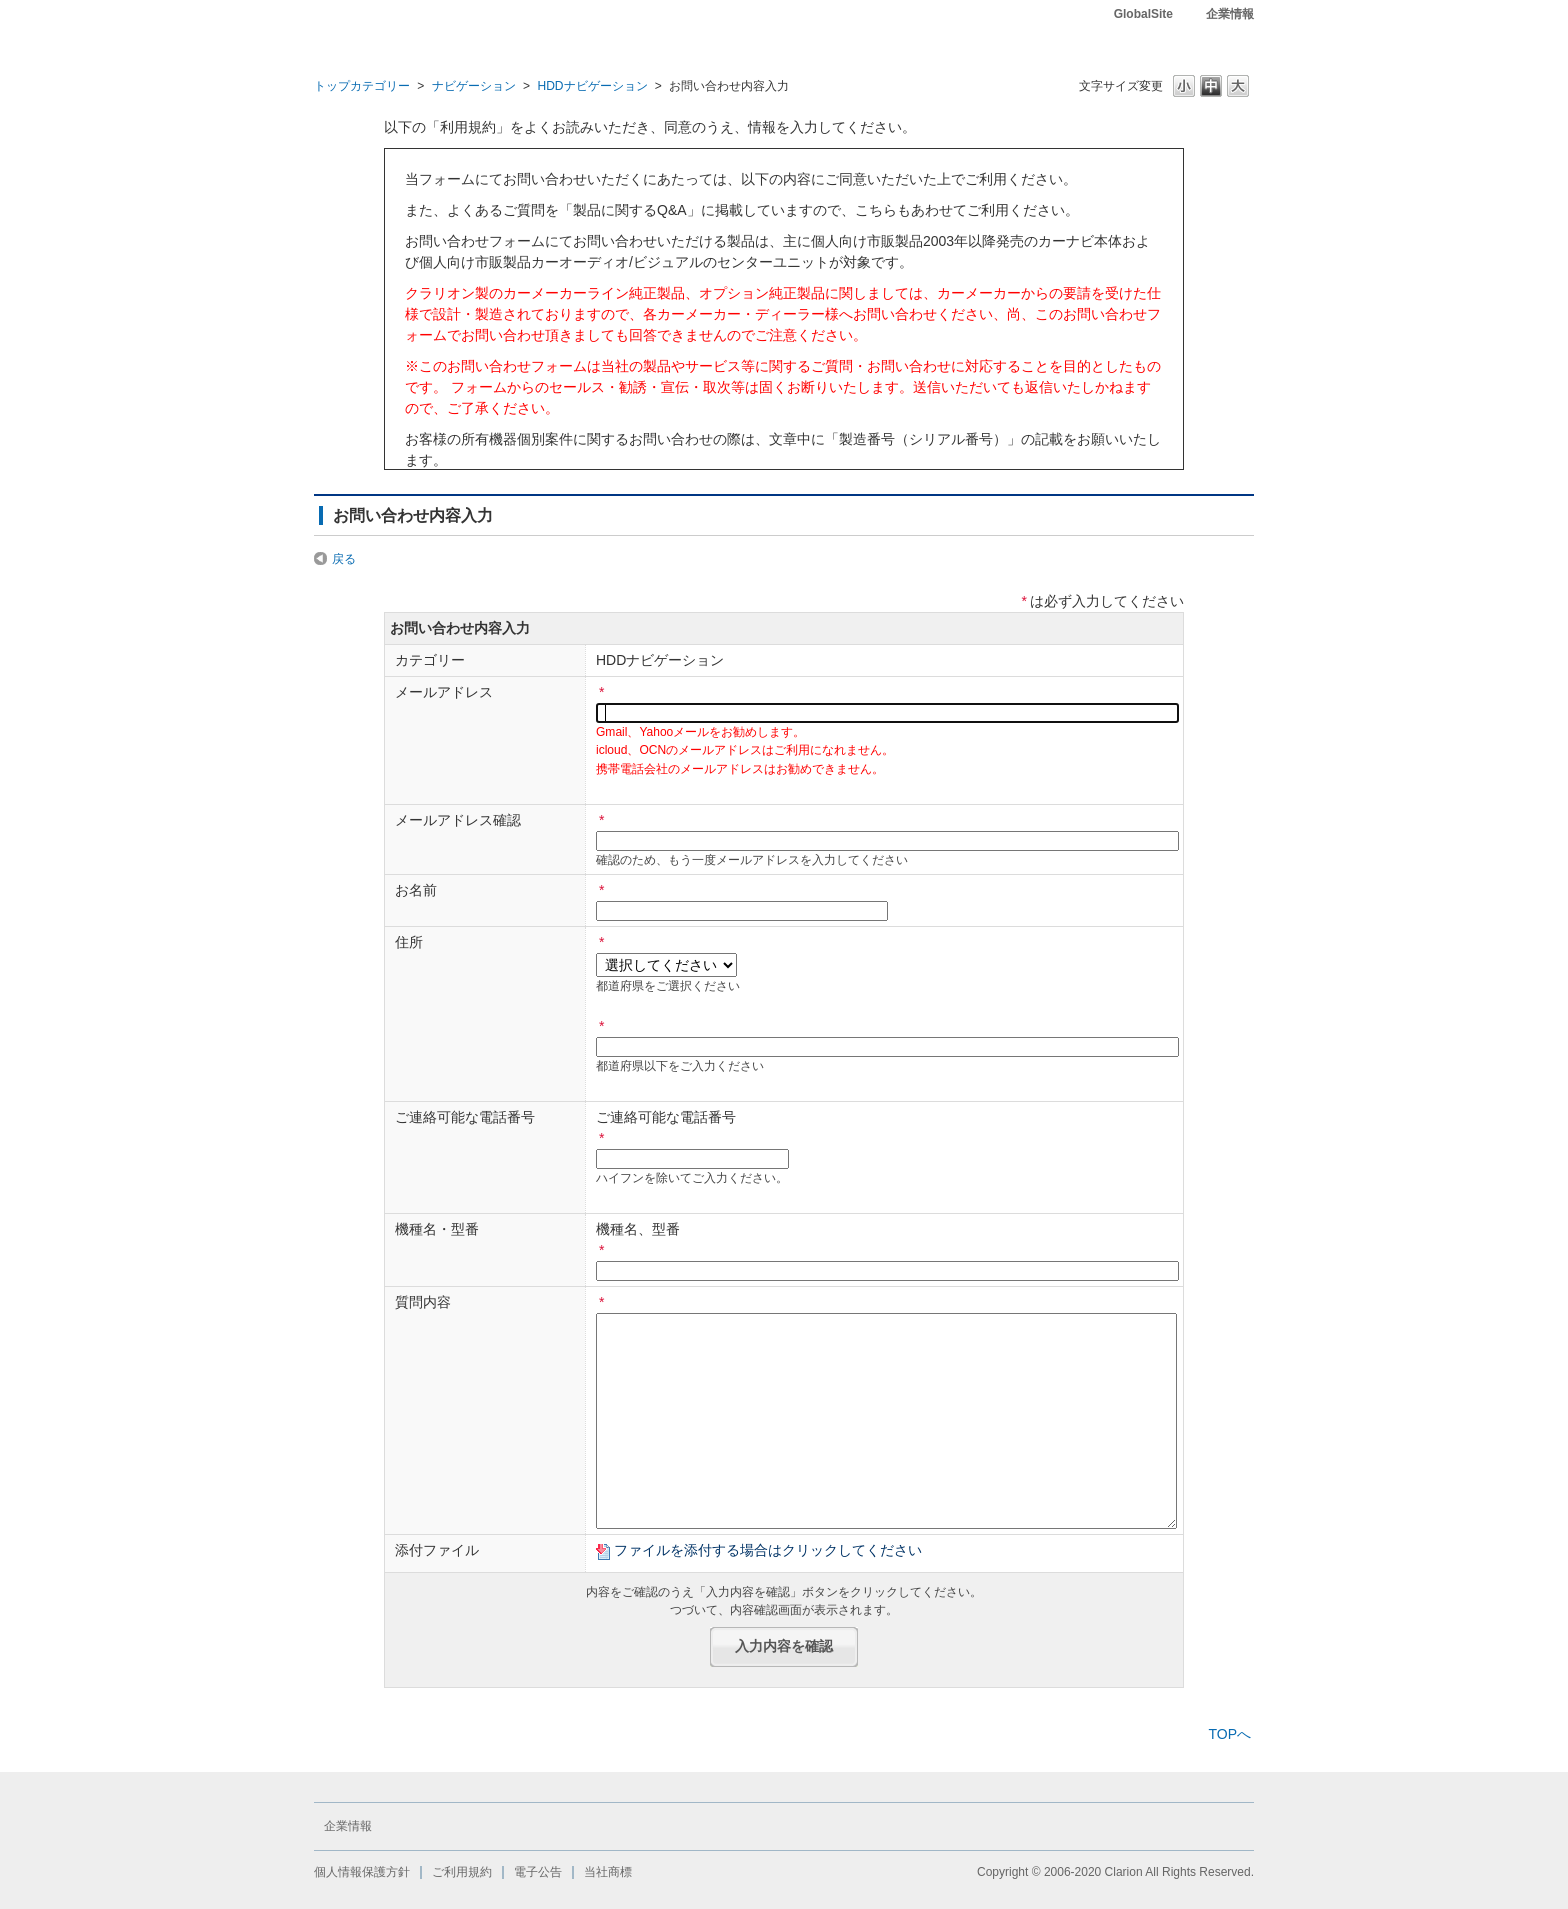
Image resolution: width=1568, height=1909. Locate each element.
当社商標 (608, 1872)
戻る (344, 559)
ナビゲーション (474, 86)
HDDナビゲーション (592, 86)
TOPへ (1229, 1734)
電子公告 (538, 1872)
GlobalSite (1143, 14)
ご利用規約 (462, 1872)
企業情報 (1230, 14)
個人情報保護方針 (362, 1872)
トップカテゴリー (362, 86)
